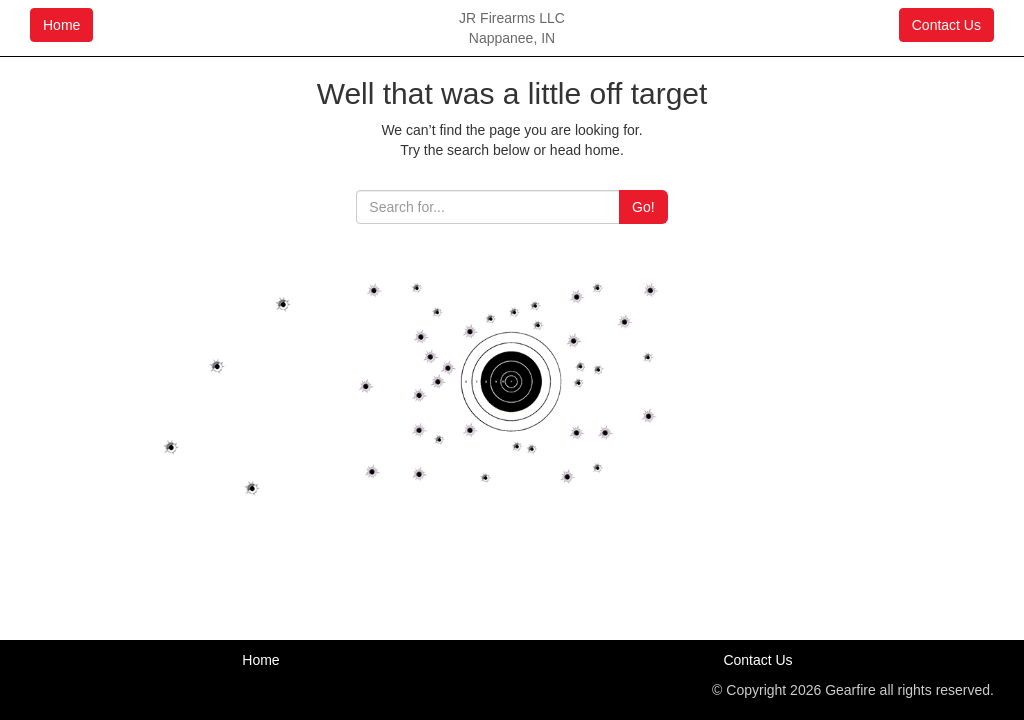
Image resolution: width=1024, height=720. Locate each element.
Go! (643, 207)
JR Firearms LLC (512, 18)
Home (61, 25)
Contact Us (946, 25)
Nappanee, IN (512, 38)
